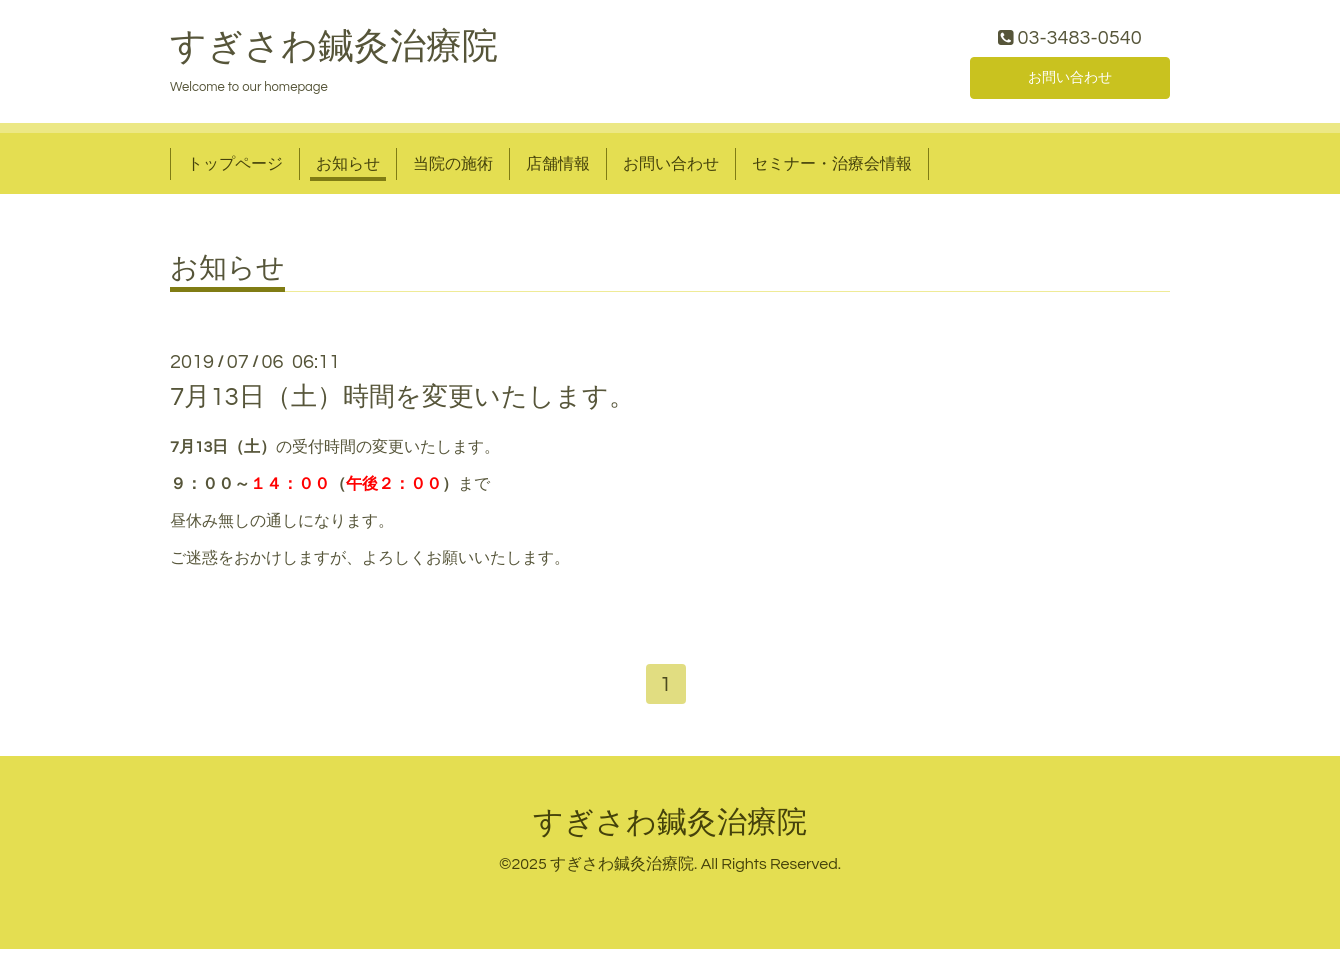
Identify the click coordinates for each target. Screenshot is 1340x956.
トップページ (235, 168)
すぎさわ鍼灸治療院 (334, 51)
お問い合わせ (1070, 80)
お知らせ (348, 168)
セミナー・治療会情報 (832, 168)
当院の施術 (453, 168)
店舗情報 (558, 168)
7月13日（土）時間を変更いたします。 (402, 402)
